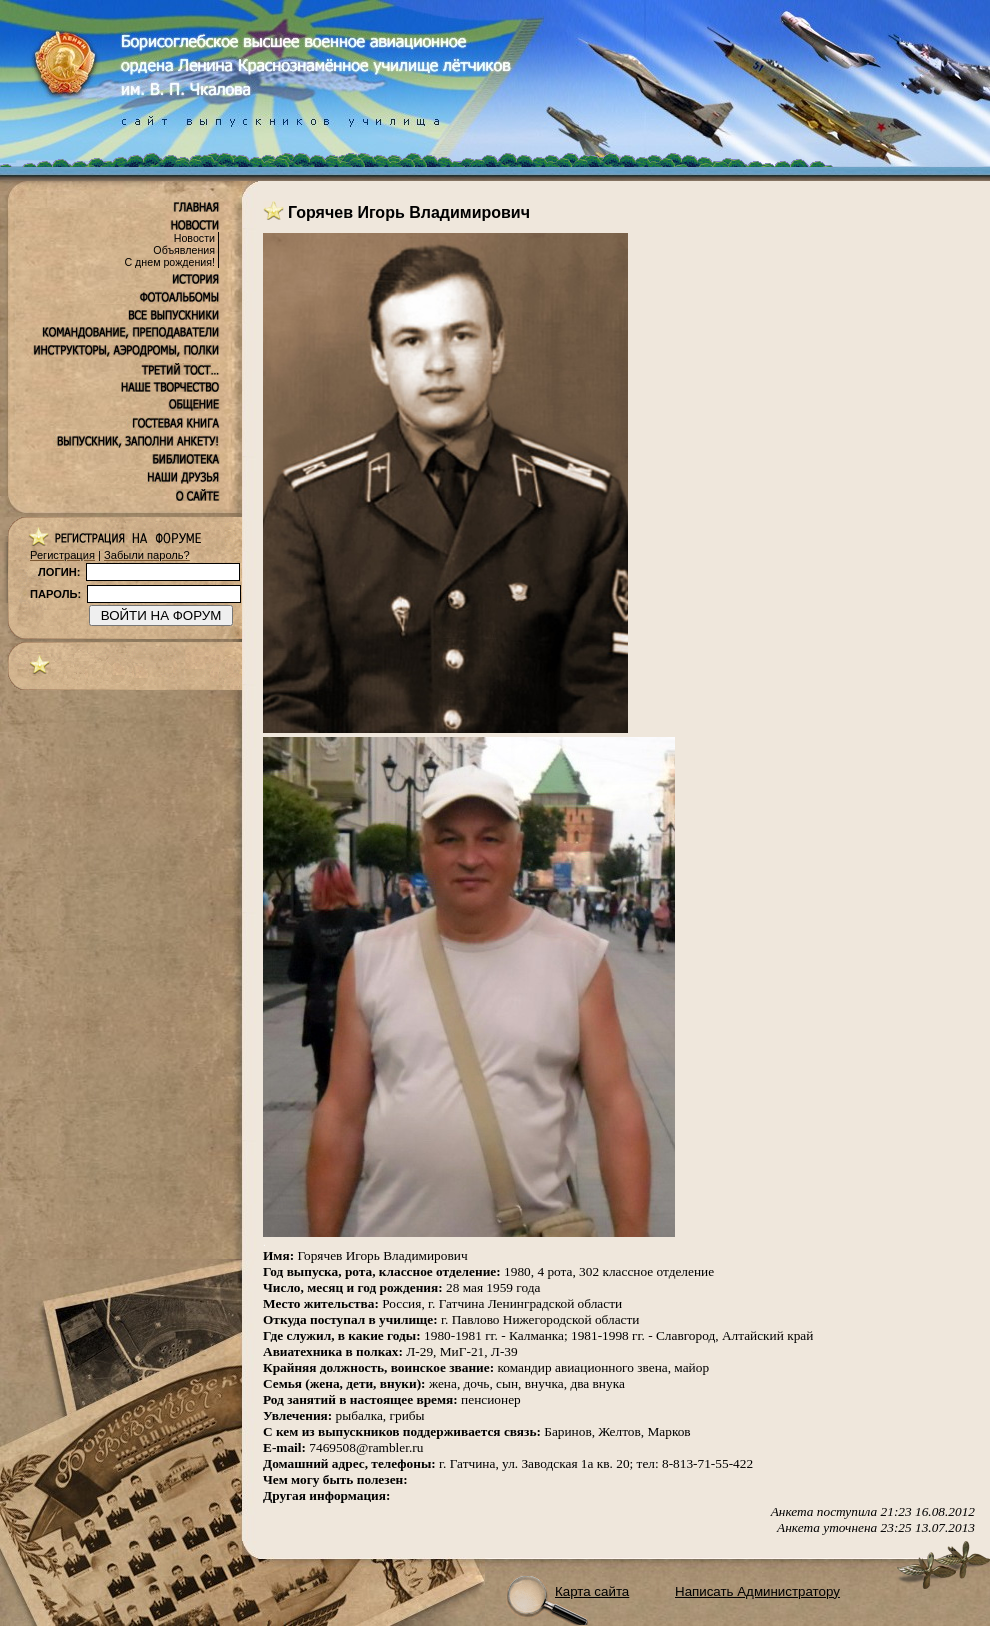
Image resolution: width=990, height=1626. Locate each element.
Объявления (184, 250)
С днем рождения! (169, 262)
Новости (194, 238)
